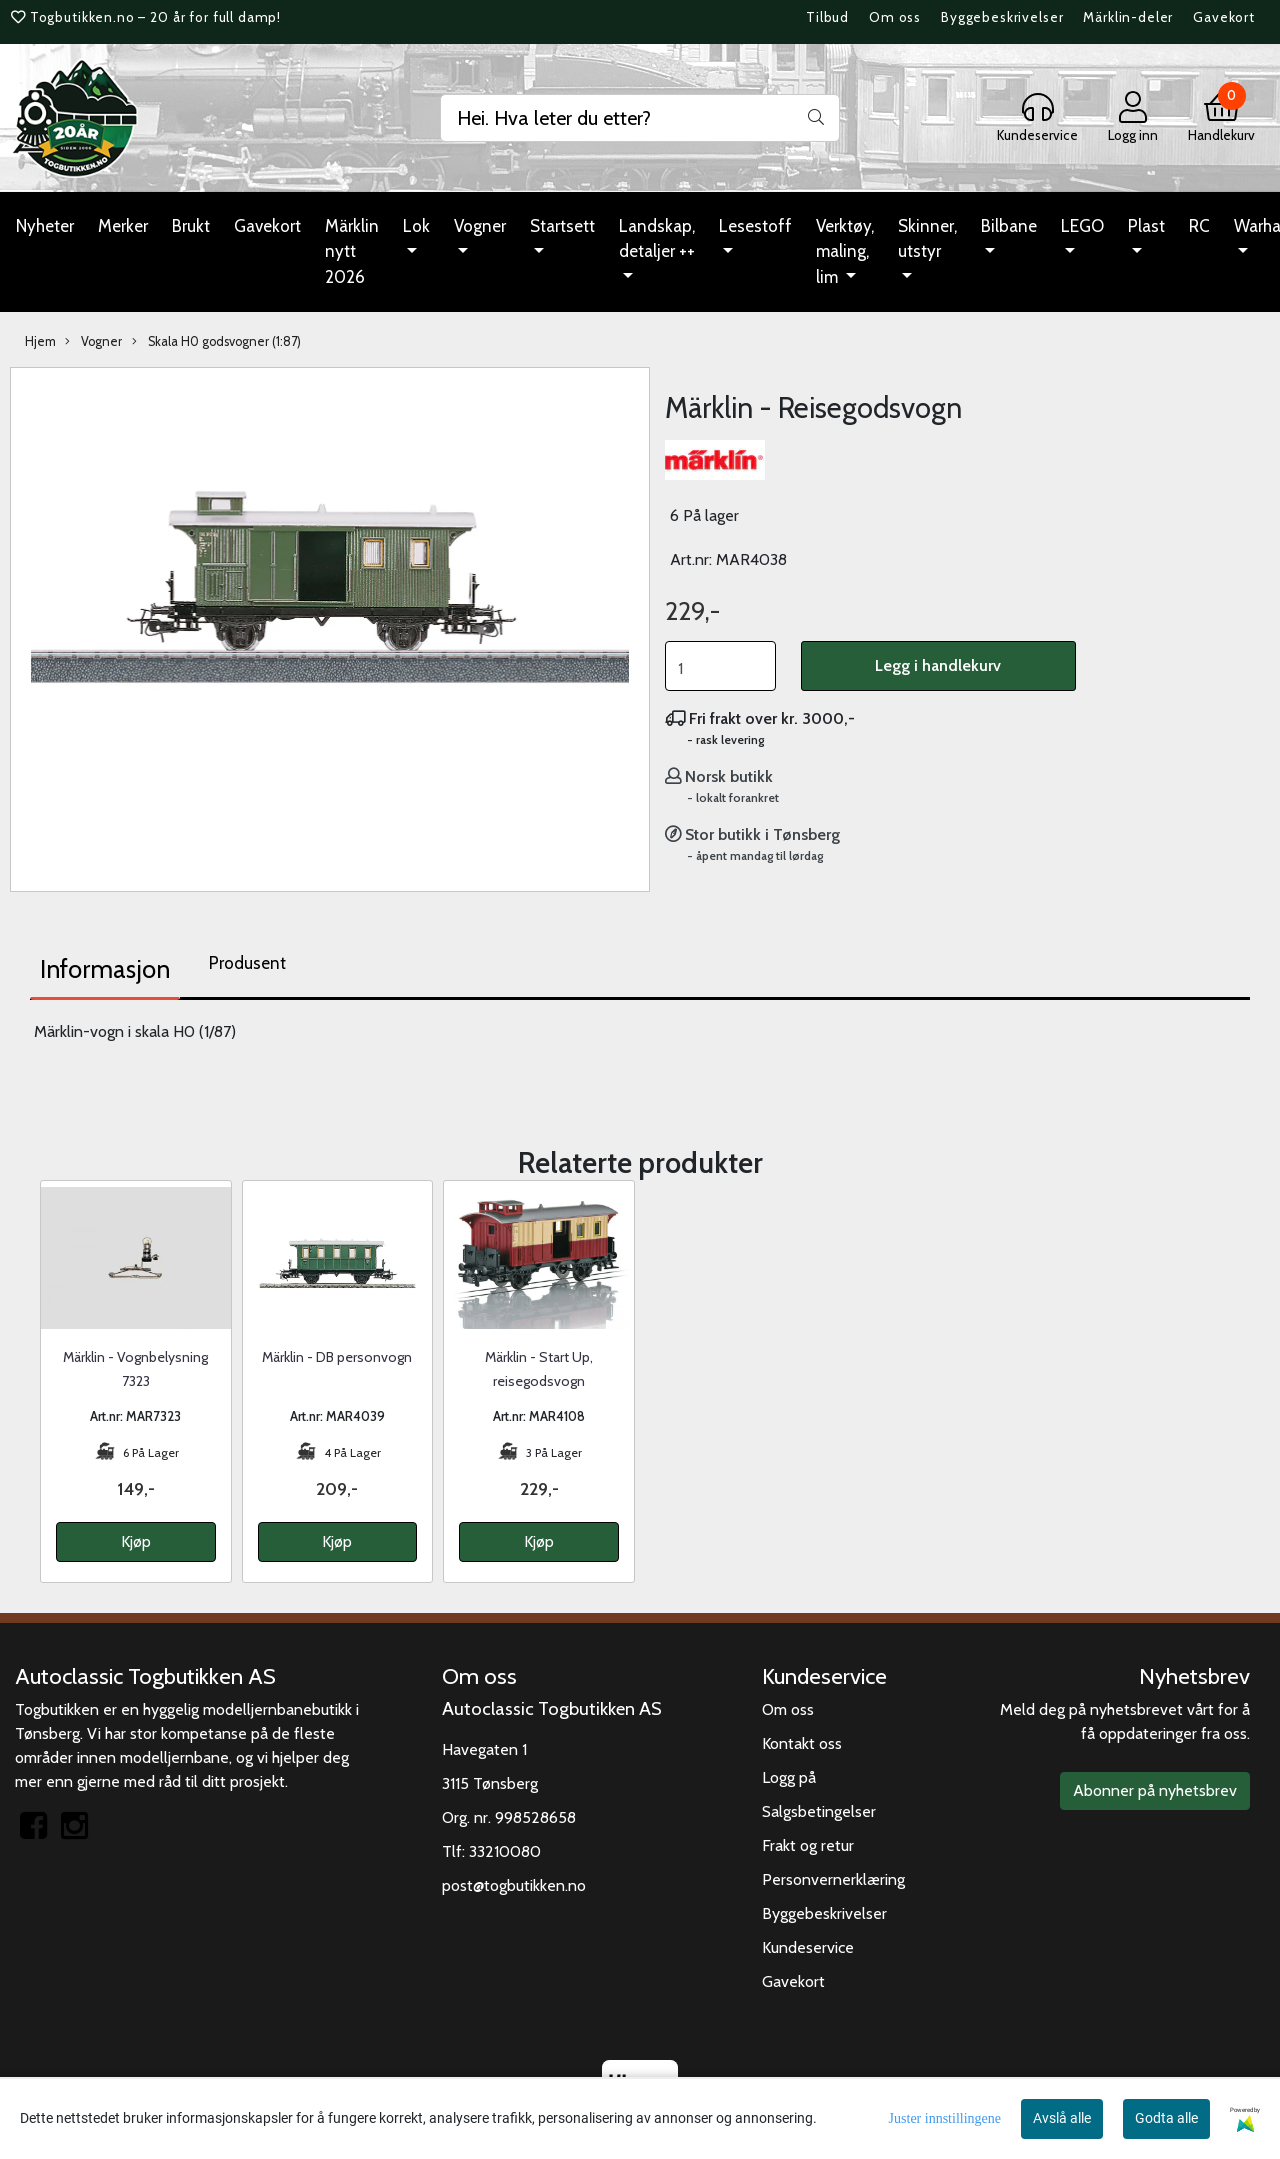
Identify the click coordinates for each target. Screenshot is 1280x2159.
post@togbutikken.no (514, 1885)
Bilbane (1009, 226)
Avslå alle (1062, 2118)
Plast (1146, 226)
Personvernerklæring (833, 1879)
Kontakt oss (802, 1743)
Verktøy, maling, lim (845, 251)
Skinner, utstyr (927, 239)
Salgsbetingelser (819, 1811)
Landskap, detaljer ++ (657, 239)
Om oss (895, 17)
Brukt (191, 226)
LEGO (1082, 226)
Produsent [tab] (247, 963)
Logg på (789, 1777)
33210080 (505, 1851)
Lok (416, 226)
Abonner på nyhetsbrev (1155, 1790)
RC (1199, 226)
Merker (123, 226)
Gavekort (1224, 17)
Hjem (40, 341)
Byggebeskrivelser (1002, 17)
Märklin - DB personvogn (337, 1357)
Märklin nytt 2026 (352, 251)
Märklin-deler (1128, 17)
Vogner (480, 226)
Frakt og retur (808, 1845)
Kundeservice (808, 1947)
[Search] (640, 118)
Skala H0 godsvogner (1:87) (216, 342)
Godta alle (1166, 2118)
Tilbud (827, 17)
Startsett (562, 226)
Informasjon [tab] (105, 969)
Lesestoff (755, 226)
